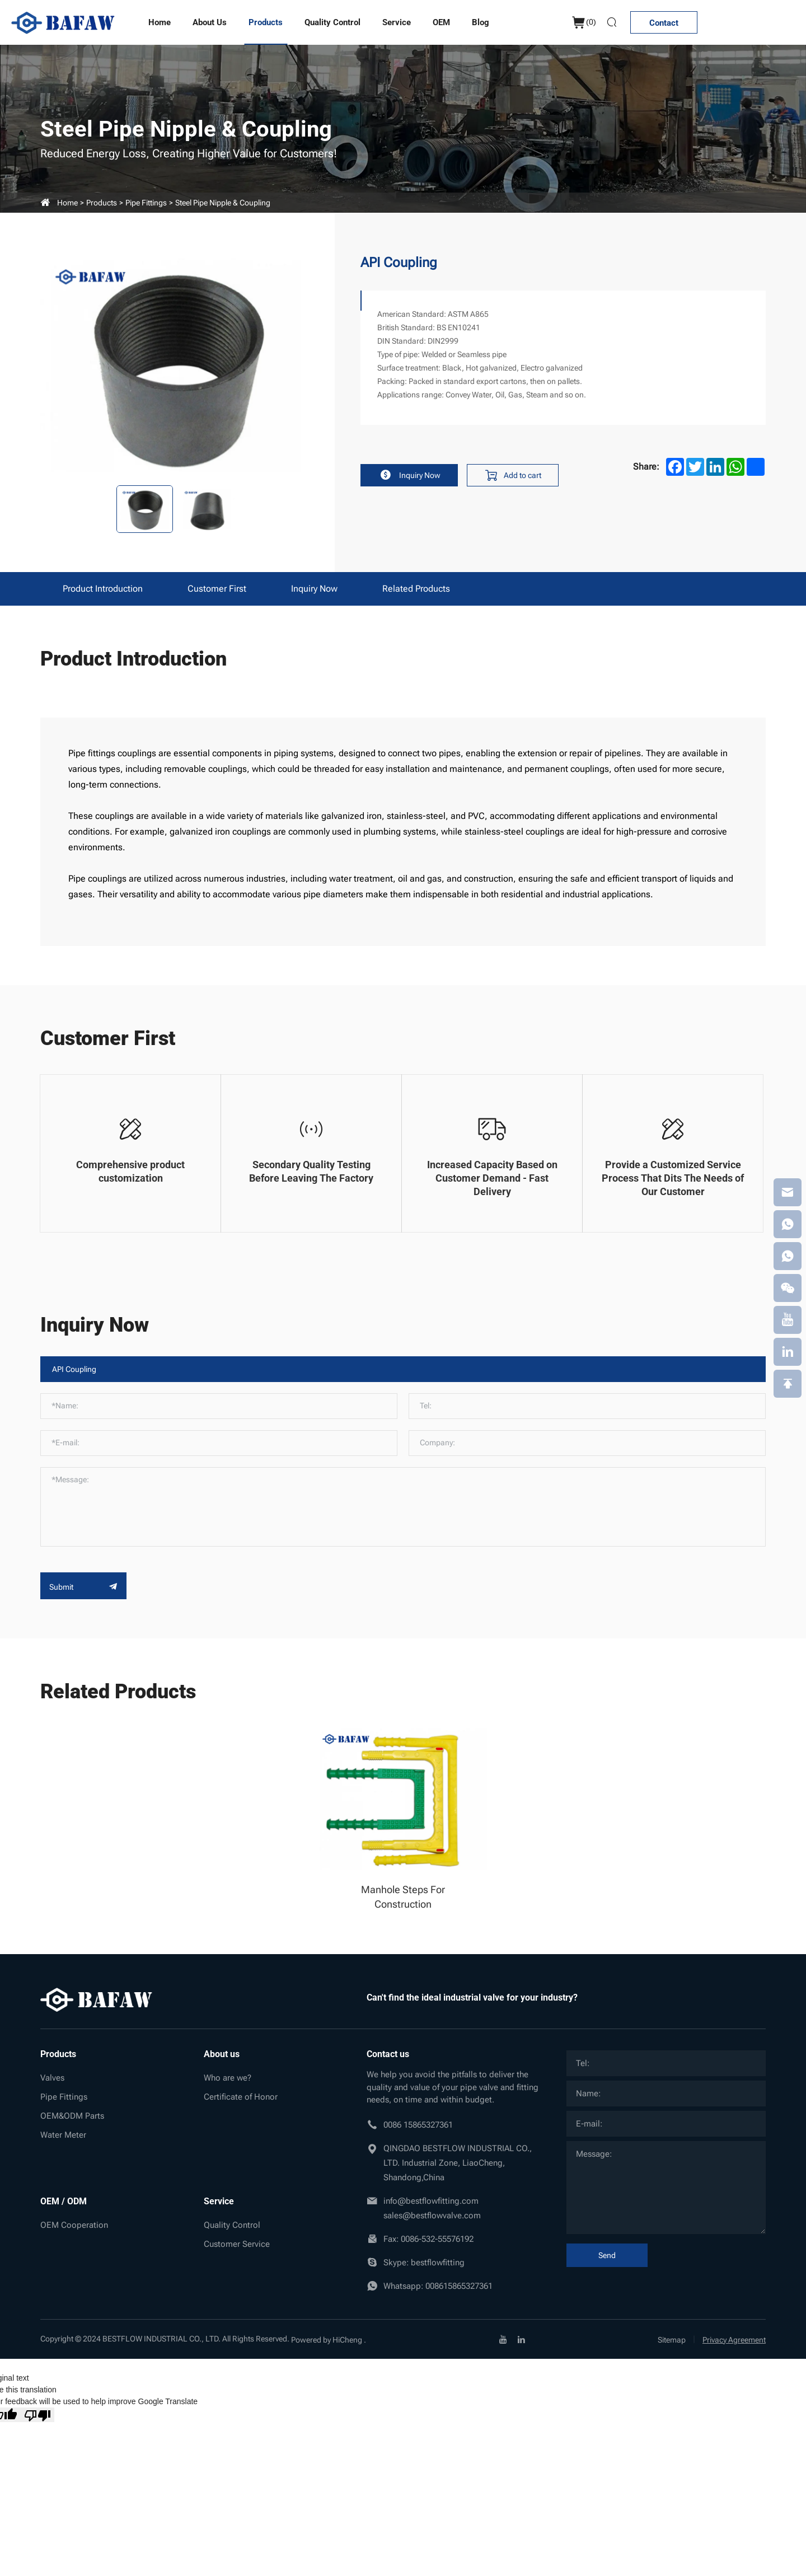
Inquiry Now (409, 475)
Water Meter (63, 2135)
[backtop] (788, 1384)
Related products (416, 588)
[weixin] (788, 1288)
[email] (788, 1192)
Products (266, 22)
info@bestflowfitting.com (431, 2201)
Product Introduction (103, 588)
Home (159, 22)
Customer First (217, 588)
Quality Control (332, 22)
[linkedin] (521, 2339)
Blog (480, 22)
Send (607, 2255)
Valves (52, 2078)
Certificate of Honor (241, 2097)
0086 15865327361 (418, 2125)
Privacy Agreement (734, 2339)
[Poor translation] (37, 2415)
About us (210, 22)
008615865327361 (459, 2286)
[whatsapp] (788, 1224)
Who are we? (227, 2078)
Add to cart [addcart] (512, 475)
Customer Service (237, 2244)
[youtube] (503, 2339)
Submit (83, 1586)
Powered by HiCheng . (328, 2339)
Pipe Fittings (146, 202)
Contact (663, 23)
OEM (441, 22)
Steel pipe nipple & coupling (222, 202)
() (583, 23)
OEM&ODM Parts (72, 2116)
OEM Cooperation (74, 2225)
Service (396, 22)
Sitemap (672, 2339)
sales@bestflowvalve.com (432, 2215)
